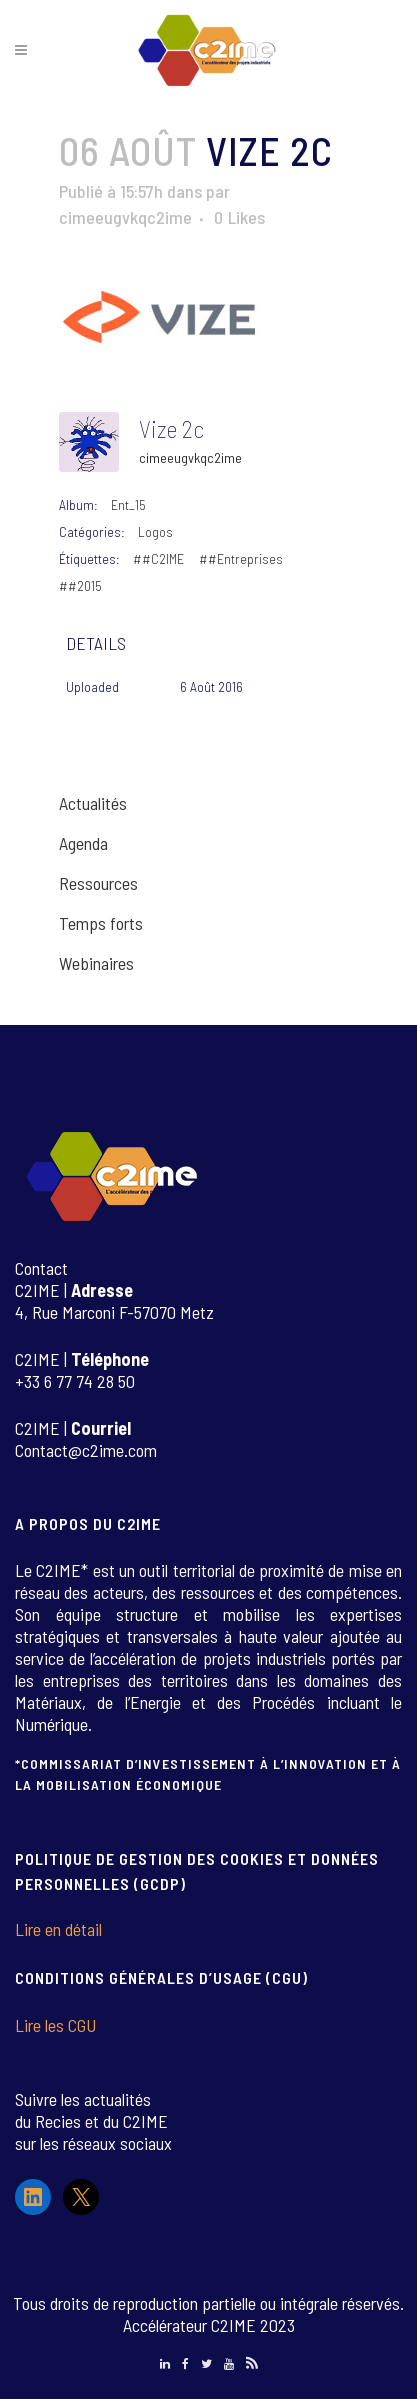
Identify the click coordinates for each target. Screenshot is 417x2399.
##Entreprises (241, 558)
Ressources (98, 883)
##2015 (80, 585)
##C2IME (158, 558)
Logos (155, 531)
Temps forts (101, 923)
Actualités (93, 803)
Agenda (83, 843)
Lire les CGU (55, 2025)
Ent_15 (128, 504)
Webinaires (96, 963)
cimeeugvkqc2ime (125, 217)
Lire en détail (58, 1929)
